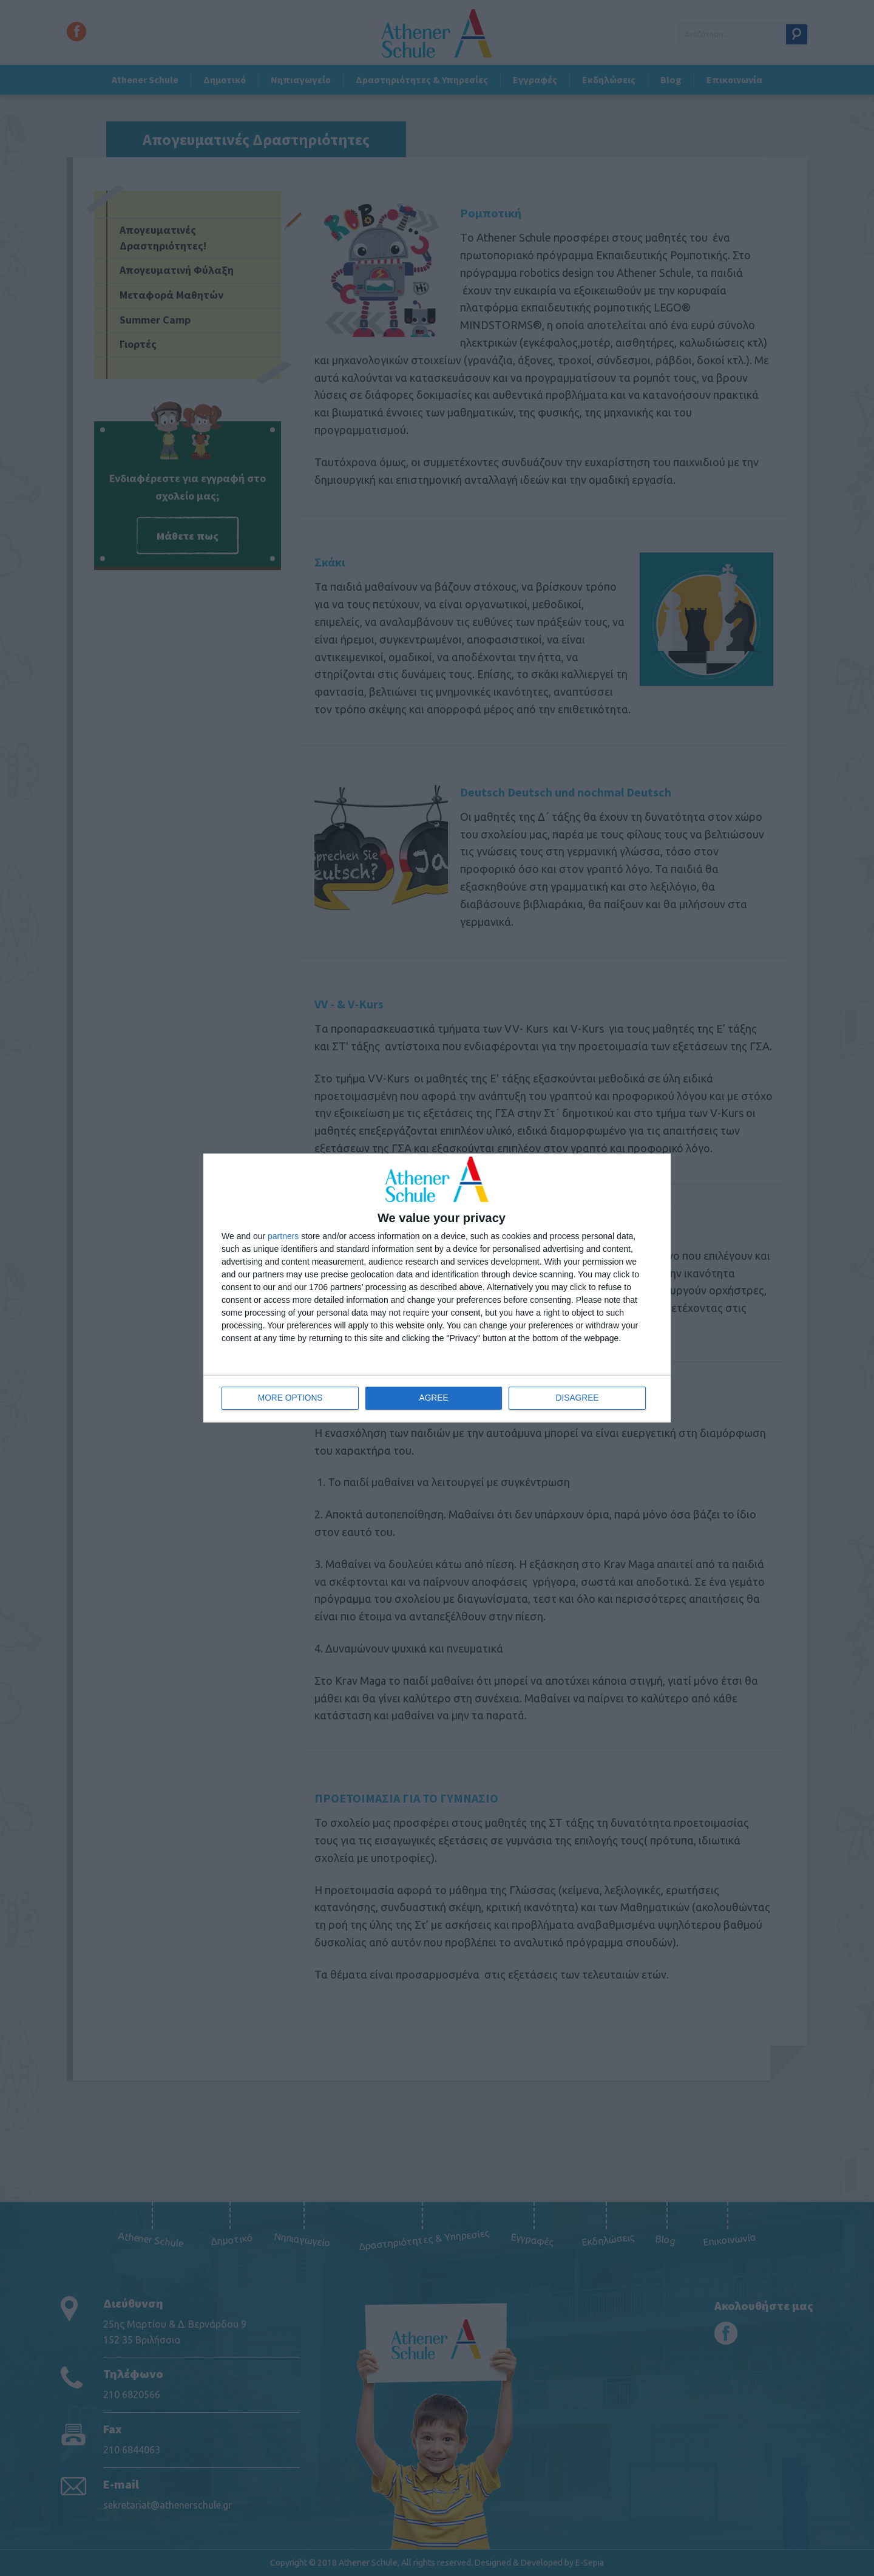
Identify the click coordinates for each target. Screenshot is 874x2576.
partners (283, 1236)
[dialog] (437, 1288)
